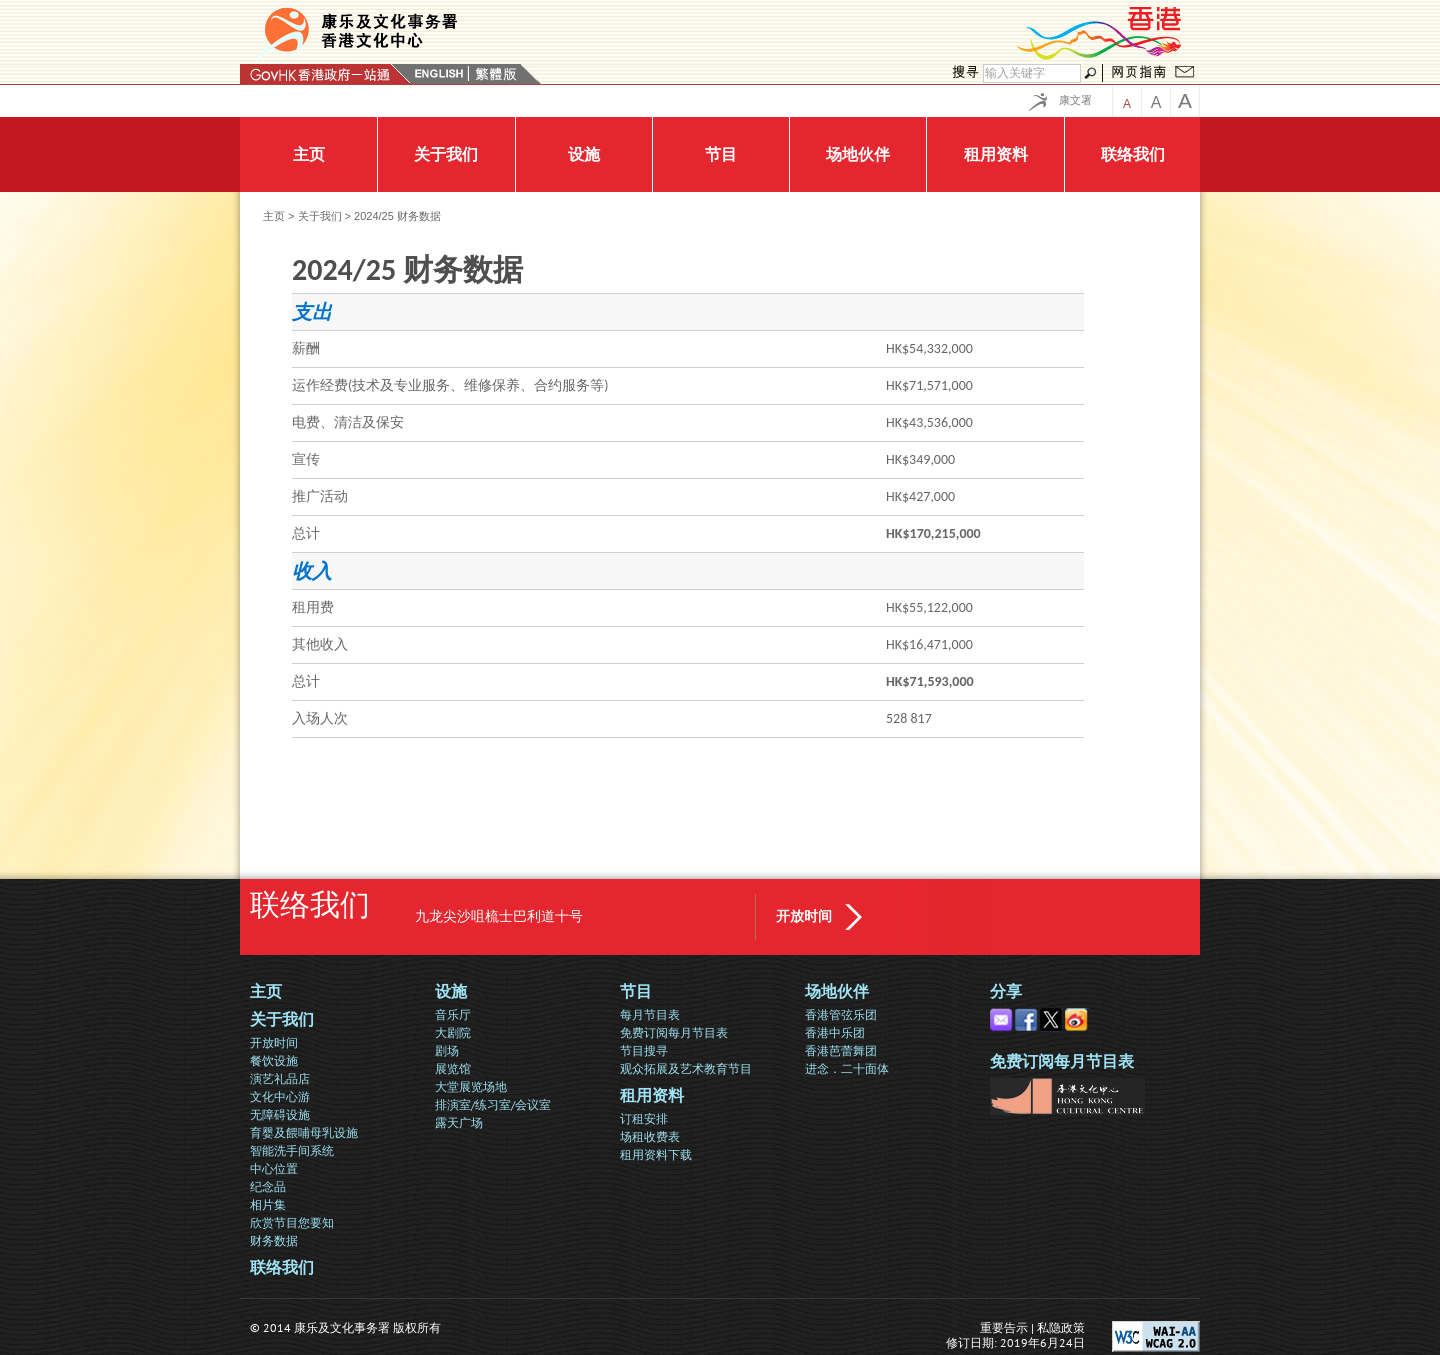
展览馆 (453, 1068)
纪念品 (268, 1186)
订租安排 (644, 1118)
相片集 (268, 1204)
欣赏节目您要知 (292, 1222)
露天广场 (459, 1122)
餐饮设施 (274, 1060)
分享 (1006, 991)
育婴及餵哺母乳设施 (304, 1132)
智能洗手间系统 (292, 1150)
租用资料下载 (656, 1154)
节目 (636, 991)
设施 (451, 991)
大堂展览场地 (471, 1086)
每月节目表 (650, 1014)
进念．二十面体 (847, 1068)
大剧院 (453, 1032)
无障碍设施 (280, 1114)
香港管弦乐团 (841, 1014)
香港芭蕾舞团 (841, 1050)
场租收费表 (650, 1136)
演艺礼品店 (280, 1078)
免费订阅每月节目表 (674, 1032)
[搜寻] (1032, 73)
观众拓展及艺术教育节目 (686, 1068)
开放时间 (804, 916)
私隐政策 (1061, 1327)
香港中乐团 (835, 1032)
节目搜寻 (644, 1050)
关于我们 (320, 216)
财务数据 (274, 1240)
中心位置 (274, 1168)
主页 (274, 216)
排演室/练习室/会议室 (493, 1104)
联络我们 (282, 1267)
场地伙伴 (837, 991)
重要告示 (1004, 1327)
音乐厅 (453, 1014)
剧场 (447, 1050)
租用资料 (652, 1095)
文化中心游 (280, 1096)
